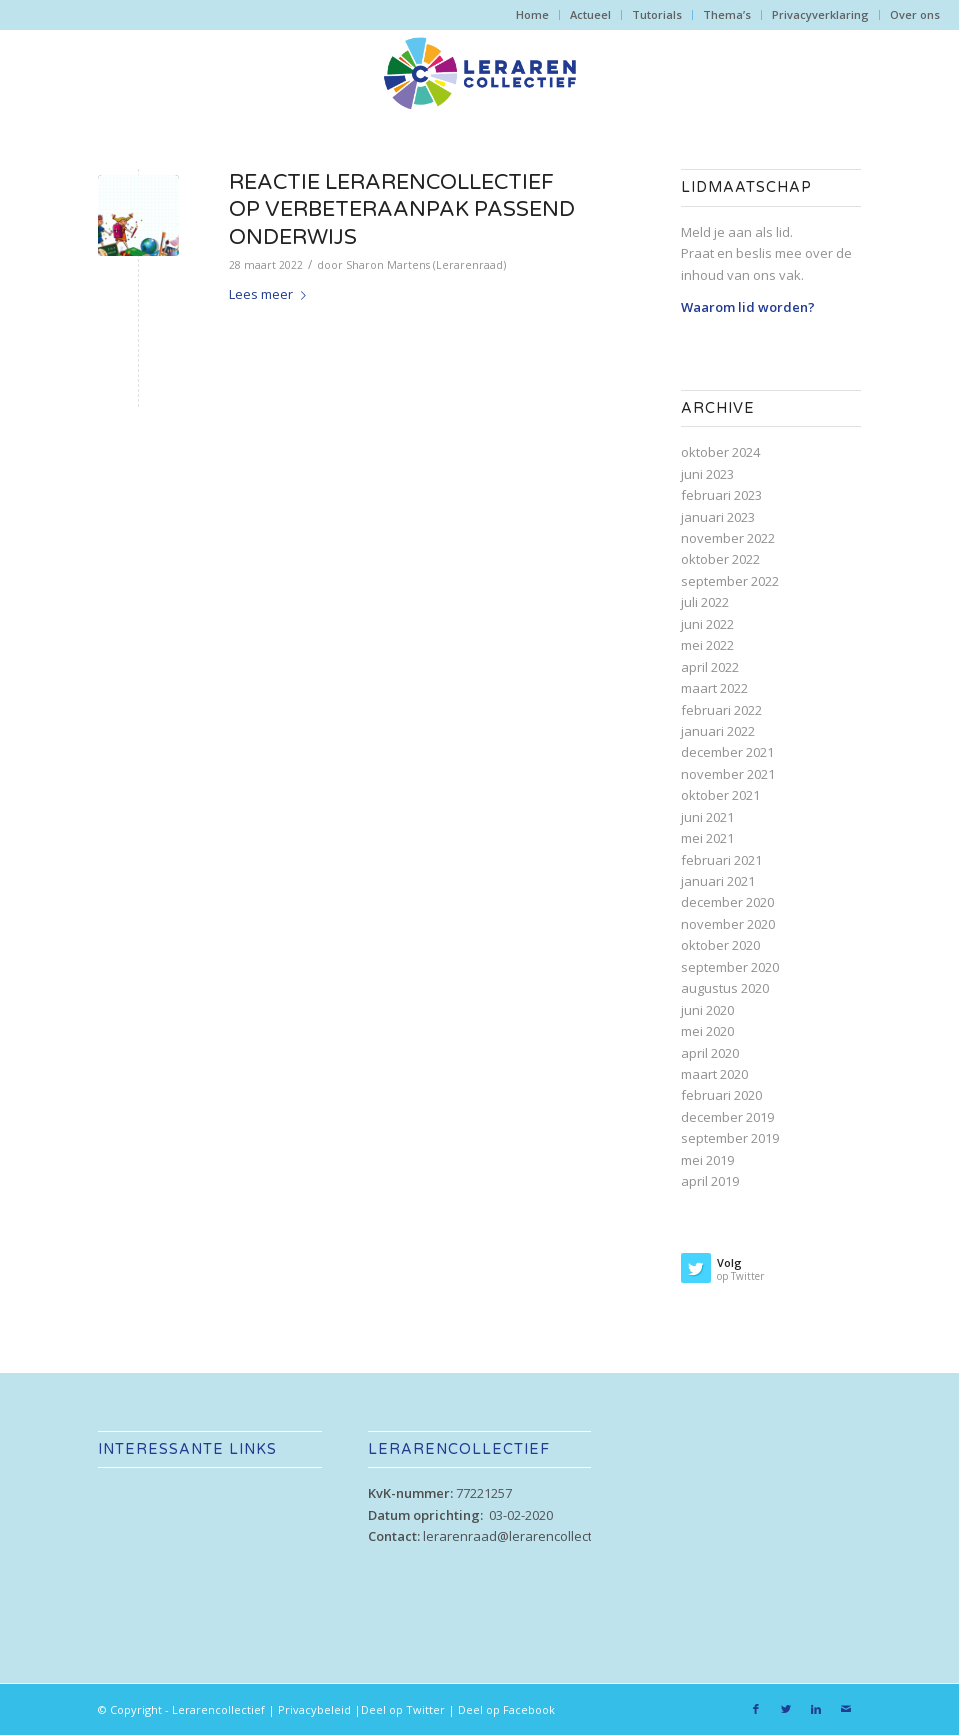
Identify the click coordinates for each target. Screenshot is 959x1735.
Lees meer (271, 294)
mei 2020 (707, 1031)
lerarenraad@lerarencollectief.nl (522, 1536)
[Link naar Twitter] (786, 1709)
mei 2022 (707, 645)
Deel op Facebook (506, 1709)
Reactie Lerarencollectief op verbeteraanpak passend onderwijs (402, 210)
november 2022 (728, 538)
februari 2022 (721, 710)
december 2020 (727, 902)
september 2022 (730, 581)
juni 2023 (707, 474)
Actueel (590, 14)
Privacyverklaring (820, 14)
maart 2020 (714, 1074)
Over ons (915, 14)
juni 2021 (707, 817)
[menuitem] (533, 15)
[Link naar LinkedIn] (816, 1709)
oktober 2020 (720, 945)
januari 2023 (718, 517)
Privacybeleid (314, 1709)
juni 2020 (707, 1010)
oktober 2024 (720, 452)
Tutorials (657, 14)
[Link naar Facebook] (756, 1709)
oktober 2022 (720, 559)
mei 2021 (707, 838)
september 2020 (730, 967)
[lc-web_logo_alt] (479, 74)
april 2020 (710, 1053)
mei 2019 (707, 1160)
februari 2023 (721, 495)
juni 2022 (707, 624)
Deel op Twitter (403, 1709)
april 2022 (710, 667)
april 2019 (710, 1181)
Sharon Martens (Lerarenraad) (426, 265)
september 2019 (730, 1138)
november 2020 (728, 924)
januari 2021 (718, 881)
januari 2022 (718, 731)
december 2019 (727, 1117)
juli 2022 (705, 602)
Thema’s (727, 14)
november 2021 (728, 774)
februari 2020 (721, 1095)
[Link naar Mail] (846, 1709)
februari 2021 (721, 860)
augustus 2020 (725, 988)
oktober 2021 (720, 795)
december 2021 (727, 752)
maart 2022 (714, 688)
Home (532, 14)
